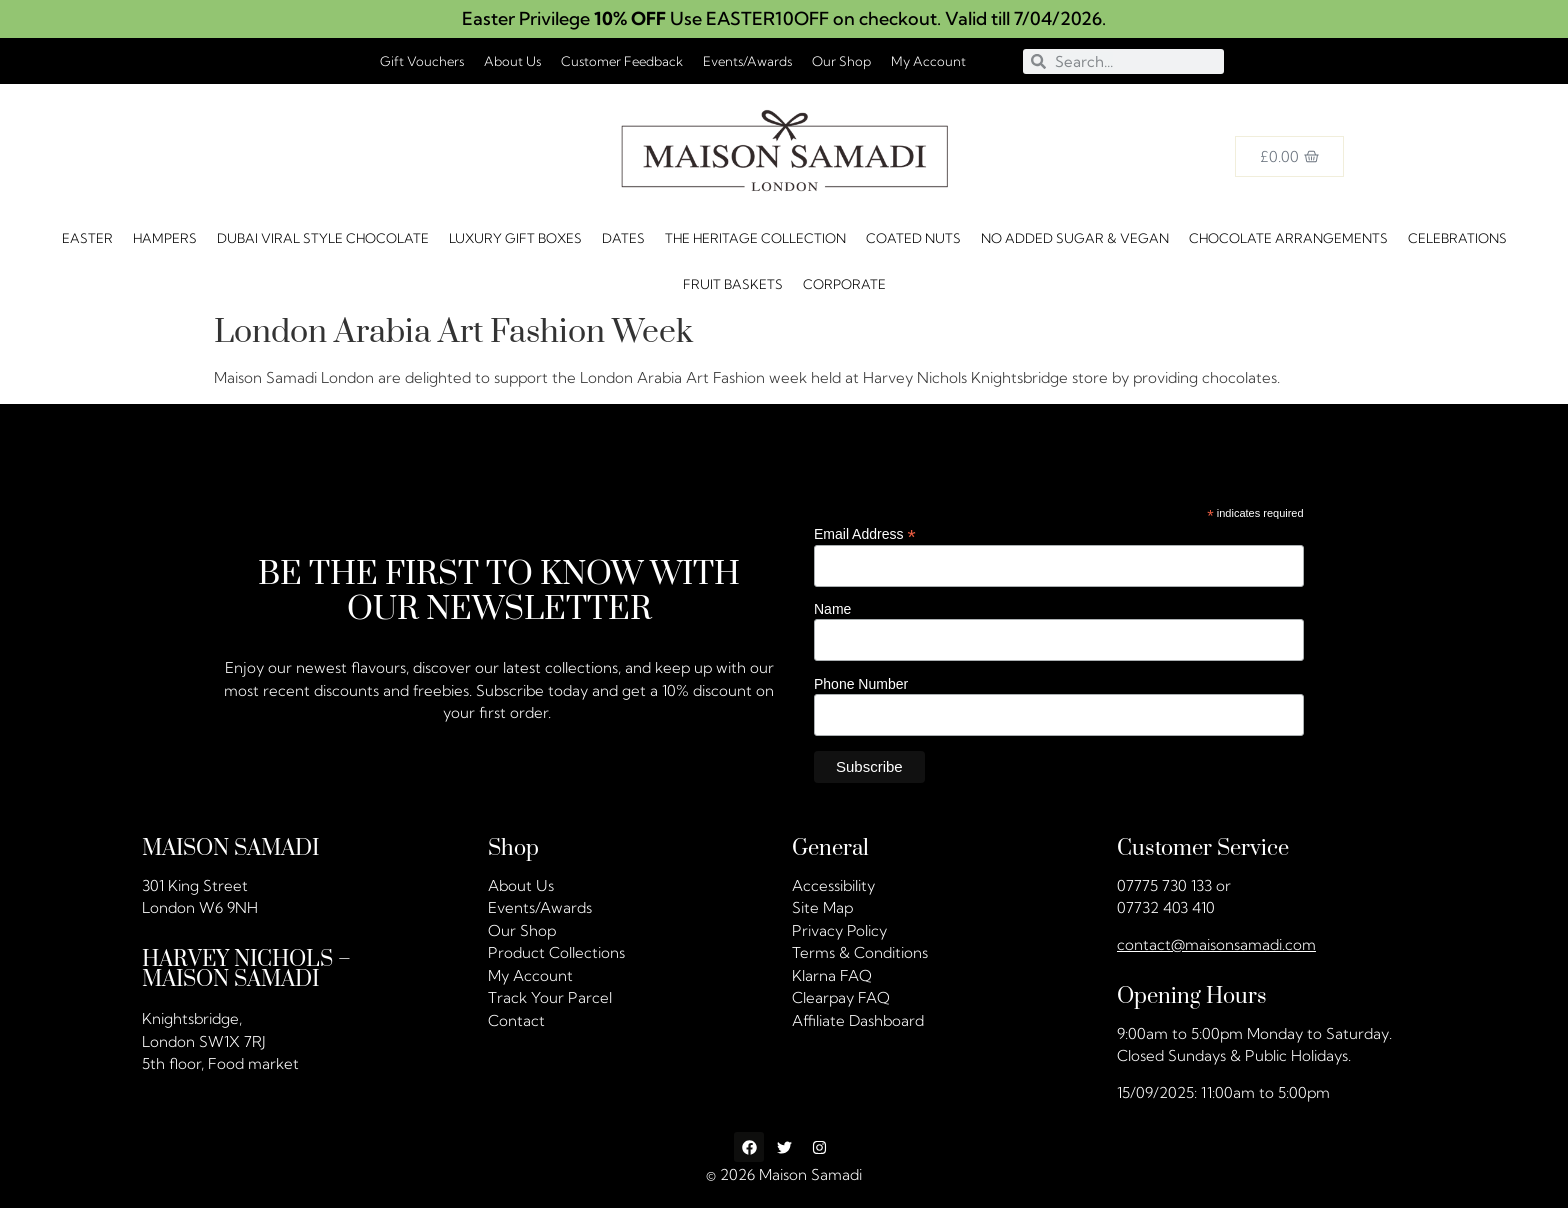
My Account (928, 61)
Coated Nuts (913, 238)
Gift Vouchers (422, 61)
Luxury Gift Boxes (515, 238)
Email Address (865, 533)
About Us (512, 61)
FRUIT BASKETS (733, 284)
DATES (623, 238)
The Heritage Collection (755, 238)
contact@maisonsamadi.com (1216, 944)
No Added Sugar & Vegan (1075, 238)
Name (832, 609)
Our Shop (841, 61)
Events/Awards (747, 61)
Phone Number (861, 683)
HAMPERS (165, 238)
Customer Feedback (622, 61)
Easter (87, 238)
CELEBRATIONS (1457, 238)
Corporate (844, 284)
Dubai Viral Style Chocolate (323, 238)
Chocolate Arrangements (1288, 238)
